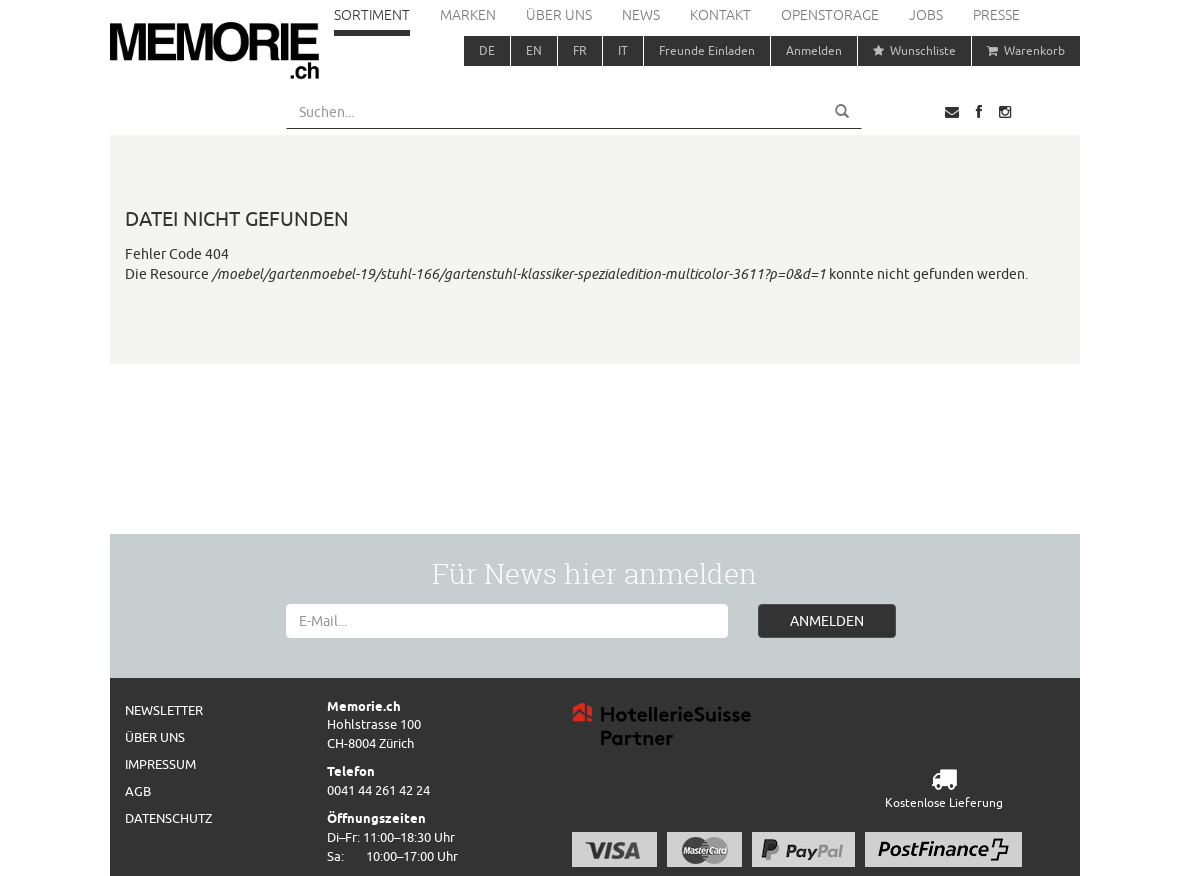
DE (487, 50)
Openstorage (830, 15)
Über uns (559, 15)
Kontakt (720, 15)
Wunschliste (914, 50)
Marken (468, 15)
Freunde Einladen (707, 50)
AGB (138, 791)
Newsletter (164, 710)
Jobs (926, 15)
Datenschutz (168, 818)
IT (623, 50)
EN (534, 50)
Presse (996, 15)
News (641, 15)
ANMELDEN (827, 621)
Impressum (160, 764)
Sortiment (372, 15)
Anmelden (814, 50)
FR (580, 50)
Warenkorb (1026, 50)
